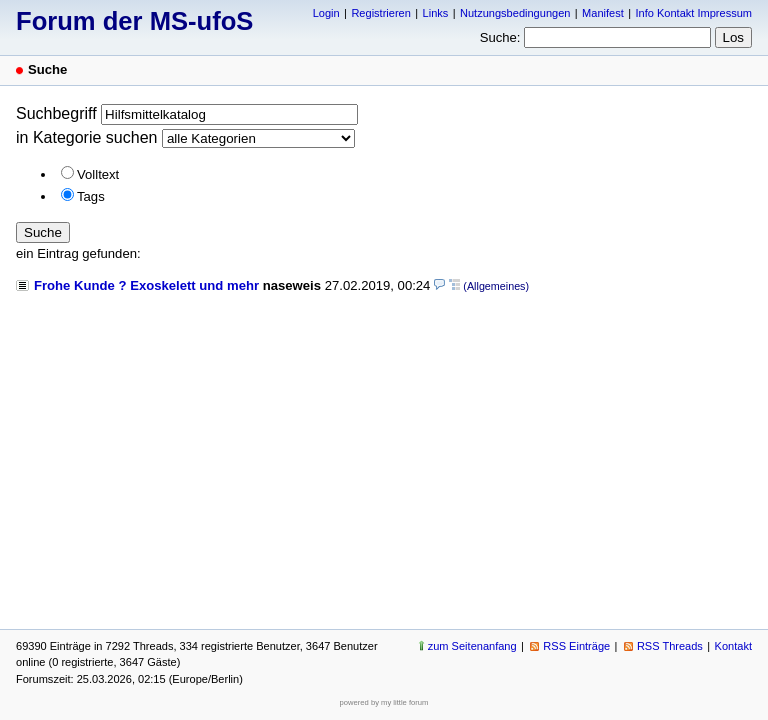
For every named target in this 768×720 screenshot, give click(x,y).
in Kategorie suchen (86, 137)
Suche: (500, 37)
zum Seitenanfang (472, 646)
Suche (43, 232)
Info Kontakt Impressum (694, 13)
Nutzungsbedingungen (515, 13)
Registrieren (380, 13)
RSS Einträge (576, 646)
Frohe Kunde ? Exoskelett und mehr (146, 285)
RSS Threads (670, 646)
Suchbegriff (56, 113)
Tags (91, 196)
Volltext (98, 174)
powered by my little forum (384, 702)
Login (326, 13)
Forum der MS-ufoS (134, 21)
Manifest (603, 13)
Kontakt (733, 646)
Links (436, 13)
